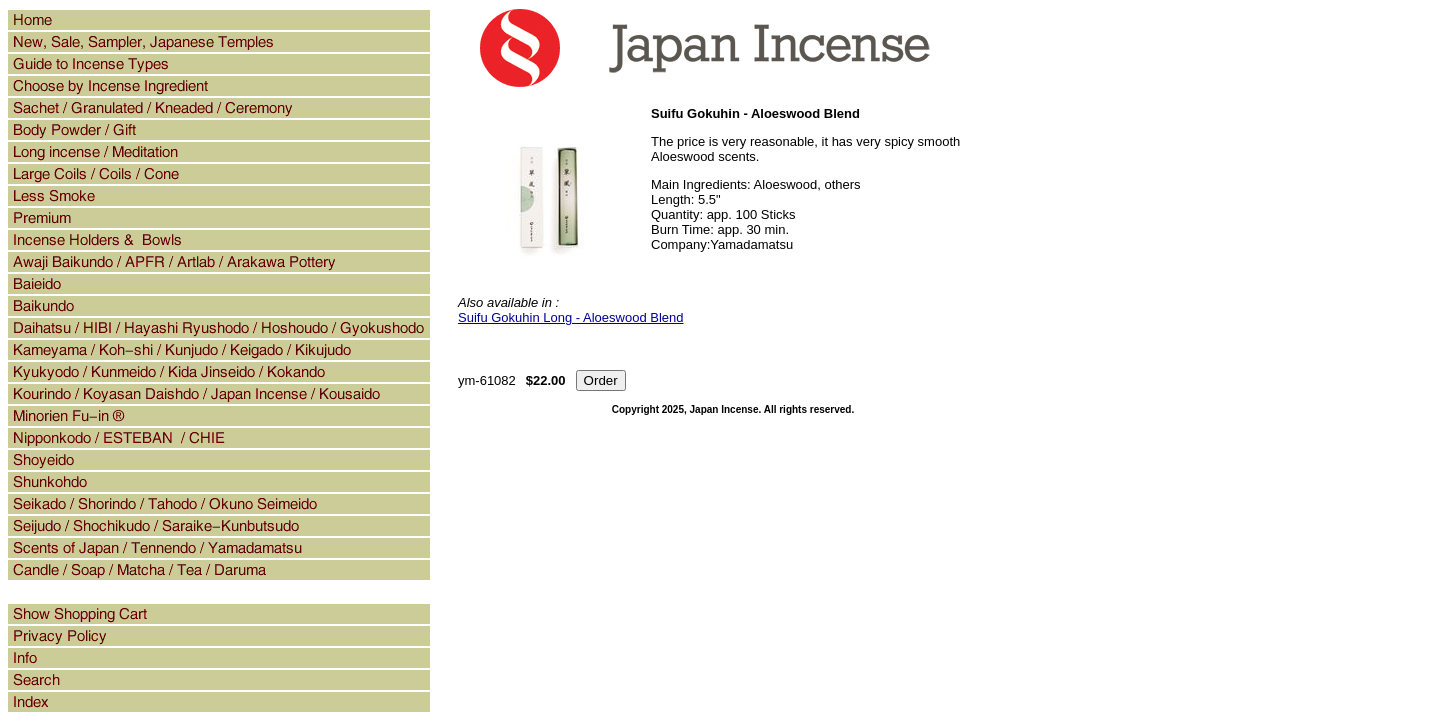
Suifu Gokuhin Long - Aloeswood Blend (571, 317)
